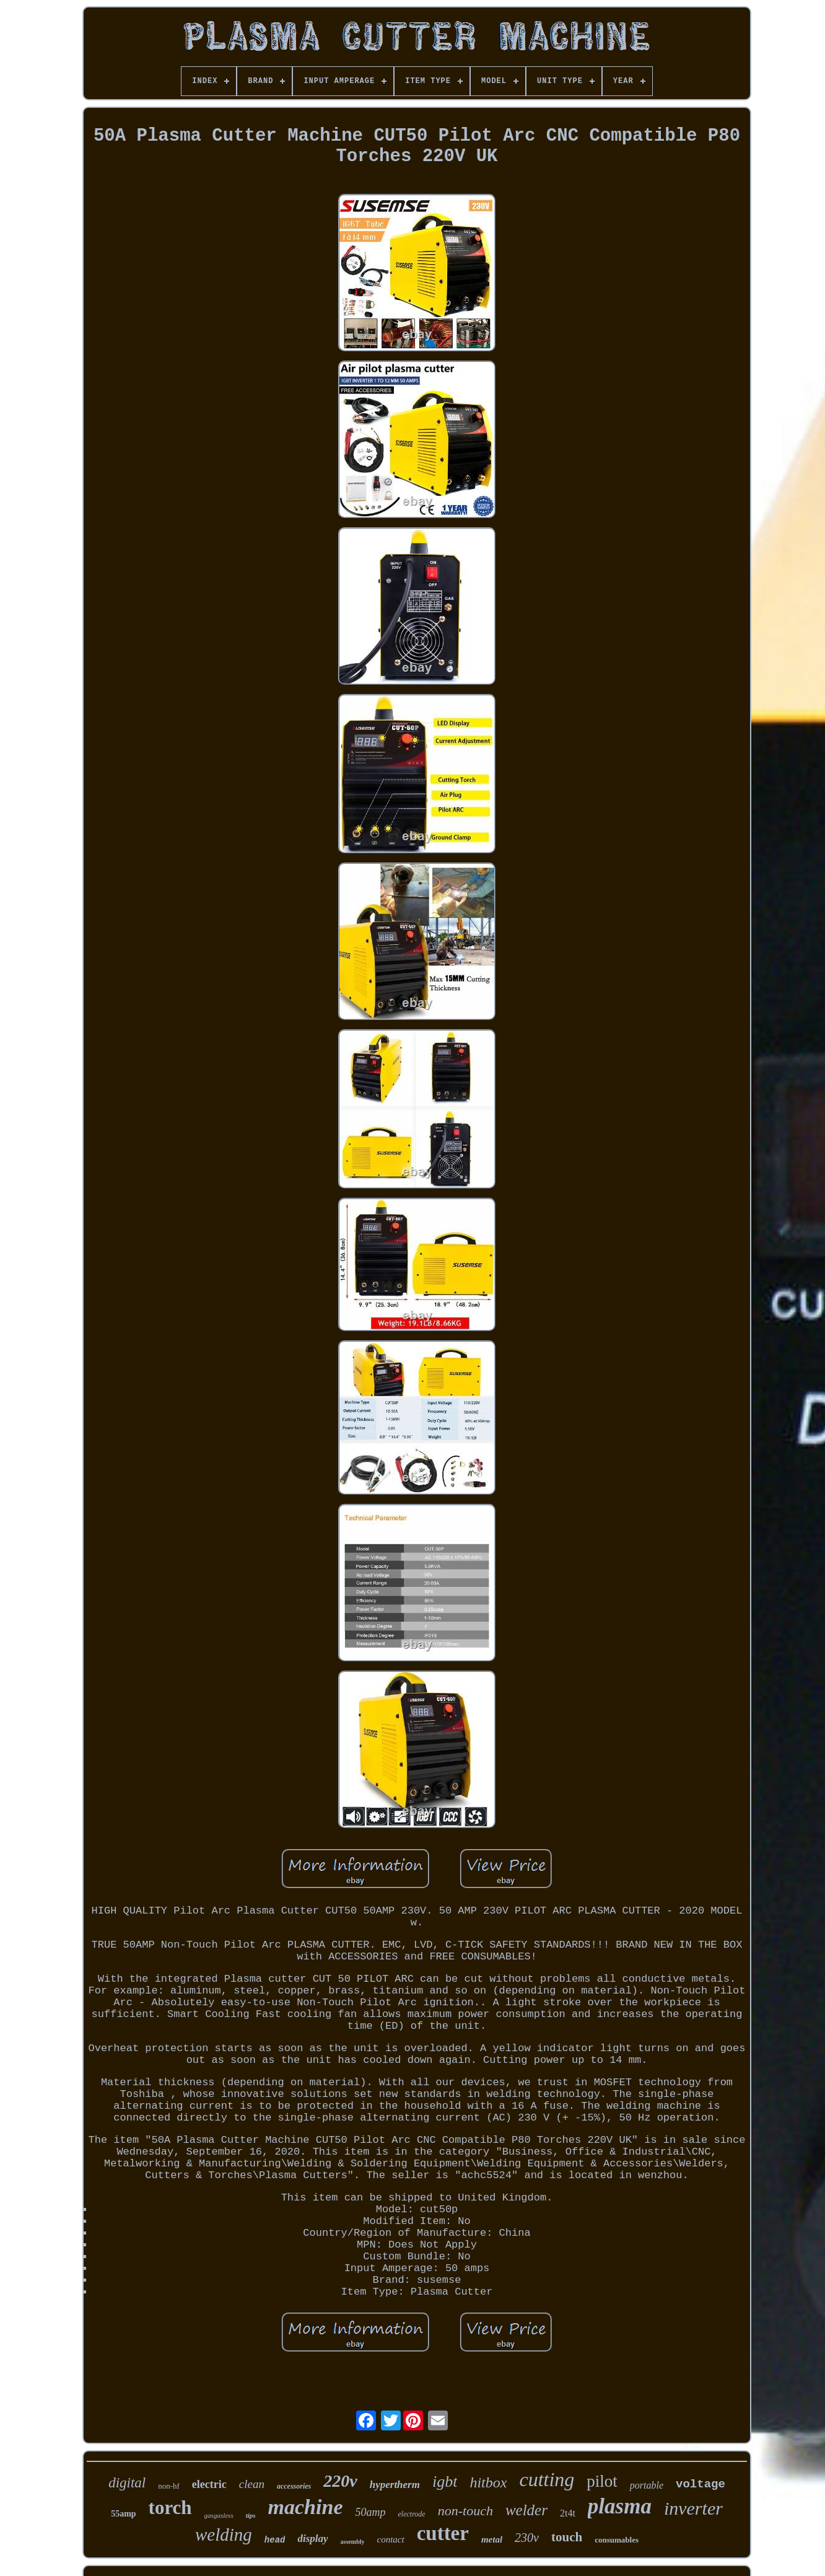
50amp (370, 2512)
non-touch (465, 2510)
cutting (546, 2479)
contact (390, 2539)
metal (491, 2539)
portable (646, 2485)
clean (251, 2483)
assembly (353, 2541)
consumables (617, 2539)
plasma (620, 2506)
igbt (444, 2481)
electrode (411, 2514)
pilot (602, 2481)
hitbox (488, 2482)
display (312, 2538)
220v (340, 2480)
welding (223, 2534)
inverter (693, 2508)
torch (170, 2507)
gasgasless (219, 2515)
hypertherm (395, 2484)
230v (527, 2537)
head (275, 2540)
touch (566, 2537)
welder (526, 2510)
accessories (294, 2486)
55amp (123, 2513)
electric (209, 2484)
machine (305, 2506)
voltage (700, 2484)
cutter (443, 2533)
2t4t (567, 2513)
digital (127, 2482)
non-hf (169, 2485)
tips (251, 2515)
